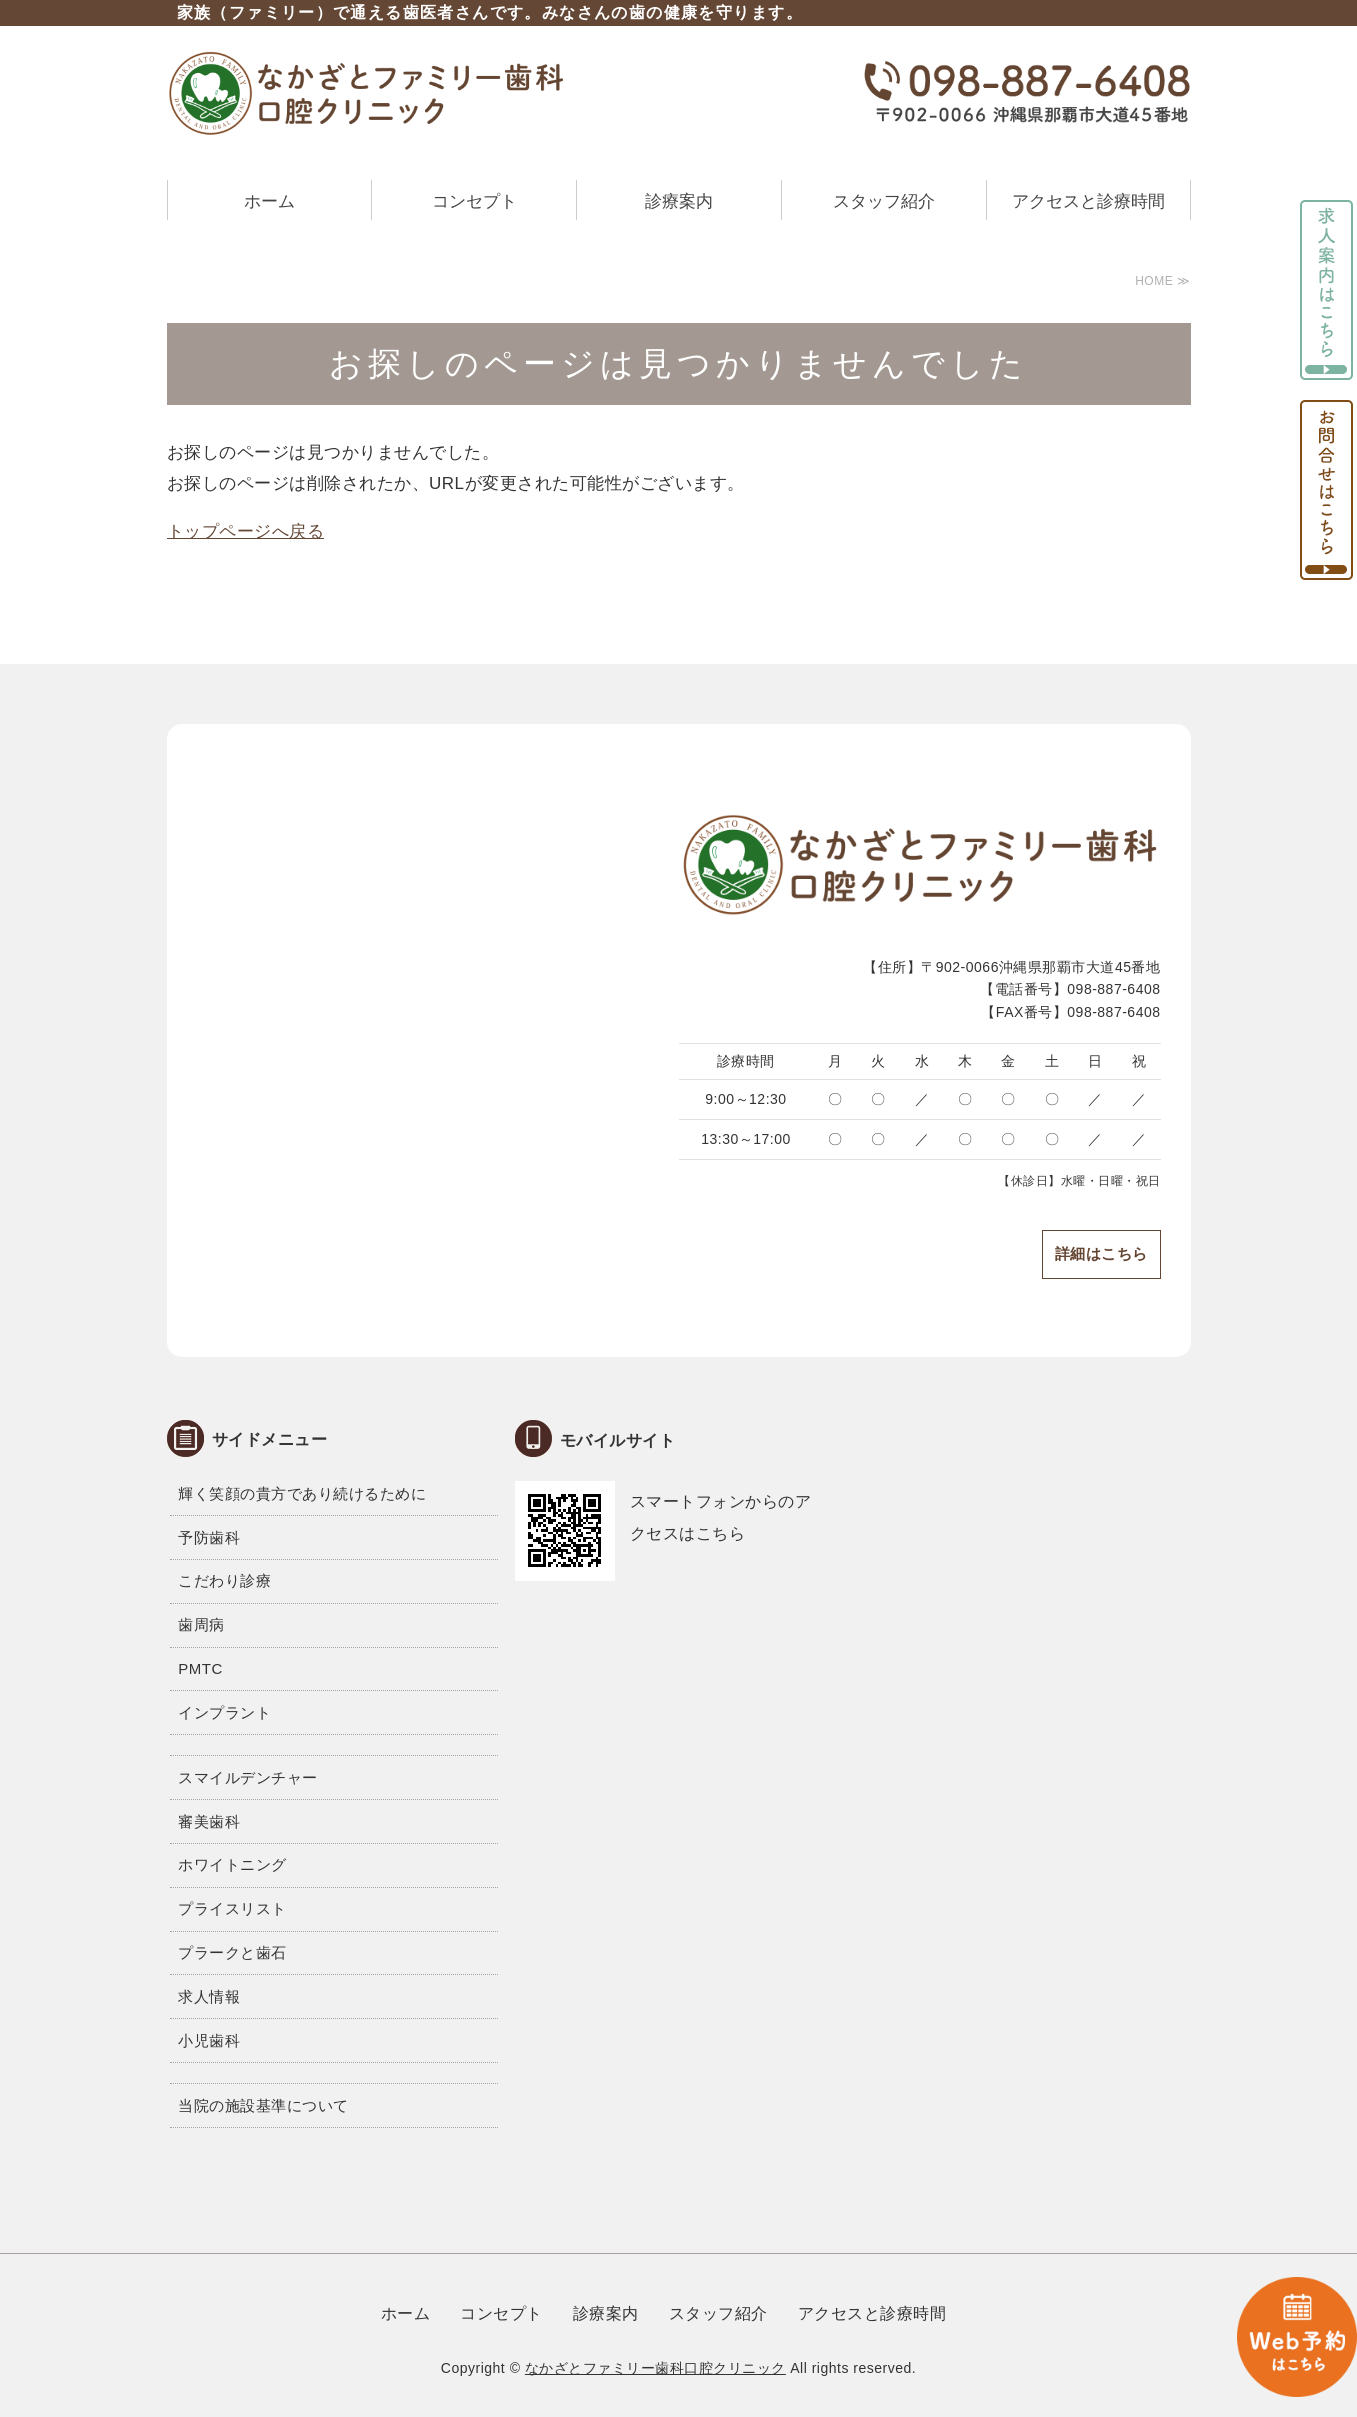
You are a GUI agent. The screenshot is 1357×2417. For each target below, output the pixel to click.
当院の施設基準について (263, 2105)
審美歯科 (209, 1821)
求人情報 (209, 1996)
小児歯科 (209, 2040)
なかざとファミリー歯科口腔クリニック (655, 2368)
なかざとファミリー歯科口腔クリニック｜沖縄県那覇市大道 (367, 93)
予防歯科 (209, 1537)
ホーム (269, 201)
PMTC (200, 1668)
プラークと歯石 (232, 1952)
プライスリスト (232, 1908)
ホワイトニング (232, 1864)
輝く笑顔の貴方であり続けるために (302, 1493)
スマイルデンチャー (248, 1777)
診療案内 (679, 201)
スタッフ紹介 (884, 201)
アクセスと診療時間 (1088, 201)
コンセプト (474, 201)
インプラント (224, 1712)
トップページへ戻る (246, 531)
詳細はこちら (1101, 1253)
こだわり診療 (224, 1580)
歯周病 (201, 1624)
